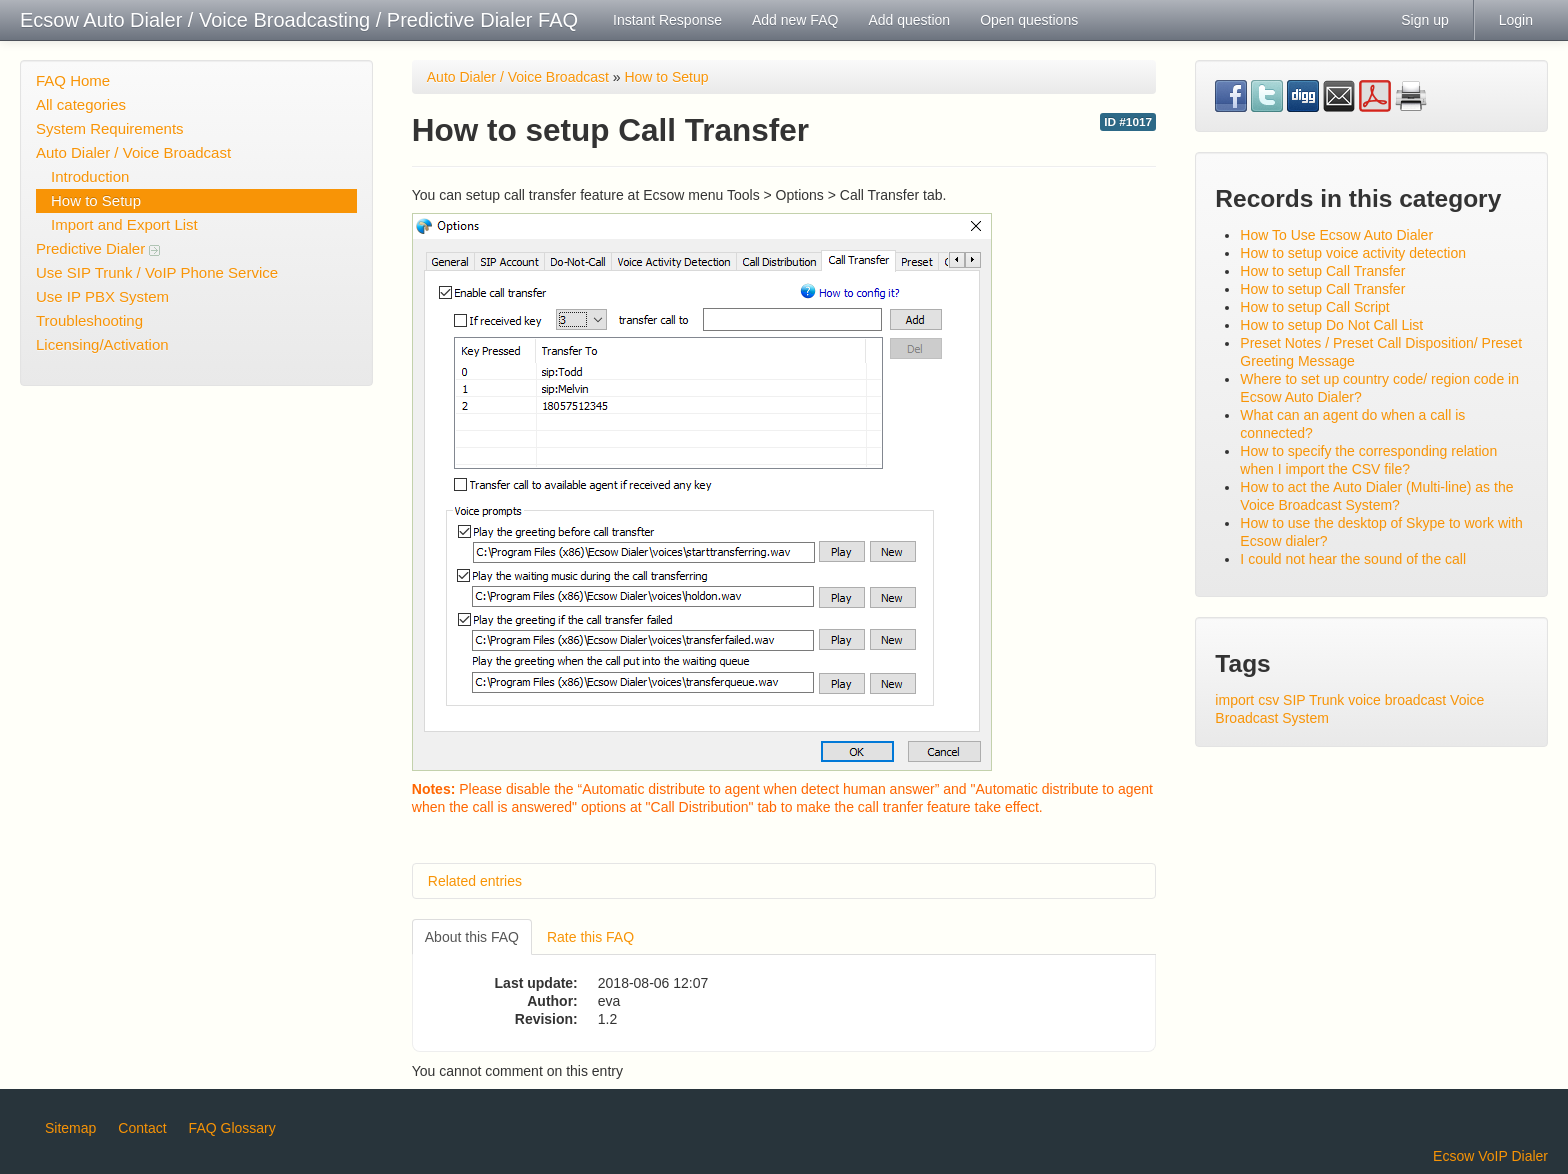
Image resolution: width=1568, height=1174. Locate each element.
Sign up (1424, 20)
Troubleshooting (89, 320)
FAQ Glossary (232, 1128)
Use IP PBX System (102, 296)
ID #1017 (1128, 122)
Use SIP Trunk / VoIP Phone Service (157, 272)
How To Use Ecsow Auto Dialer (1336, 235)
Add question (909, 20)
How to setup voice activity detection (1353, 253)
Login (1516, 20)
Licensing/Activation (102, 344)
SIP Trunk (1313, 700)
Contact (142, 1128)
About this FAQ (472, 937)
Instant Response (667, 20)
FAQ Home (73, 80)
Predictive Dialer (98, 248)
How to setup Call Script (1314, 307)
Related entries (475, 881)
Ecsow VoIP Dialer (1490, 1156)
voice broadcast (1397, 700)
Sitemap (70, 1128)
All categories (81, 104)
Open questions (1029, 20)
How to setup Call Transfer (1322, 271)
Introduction (90, 176)
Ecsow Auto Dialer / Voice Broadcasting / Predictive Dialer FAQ (299, 20)
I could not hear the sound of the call (1353, 559)
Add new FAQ (795, 20)
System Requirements (110, 128)
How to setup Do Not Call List (1331, 325)
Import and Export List (124, 224)
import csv (1247, 700)
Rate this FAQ (590, 937)
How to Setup (96, 200)
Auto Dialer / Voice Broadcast (133, 152)
